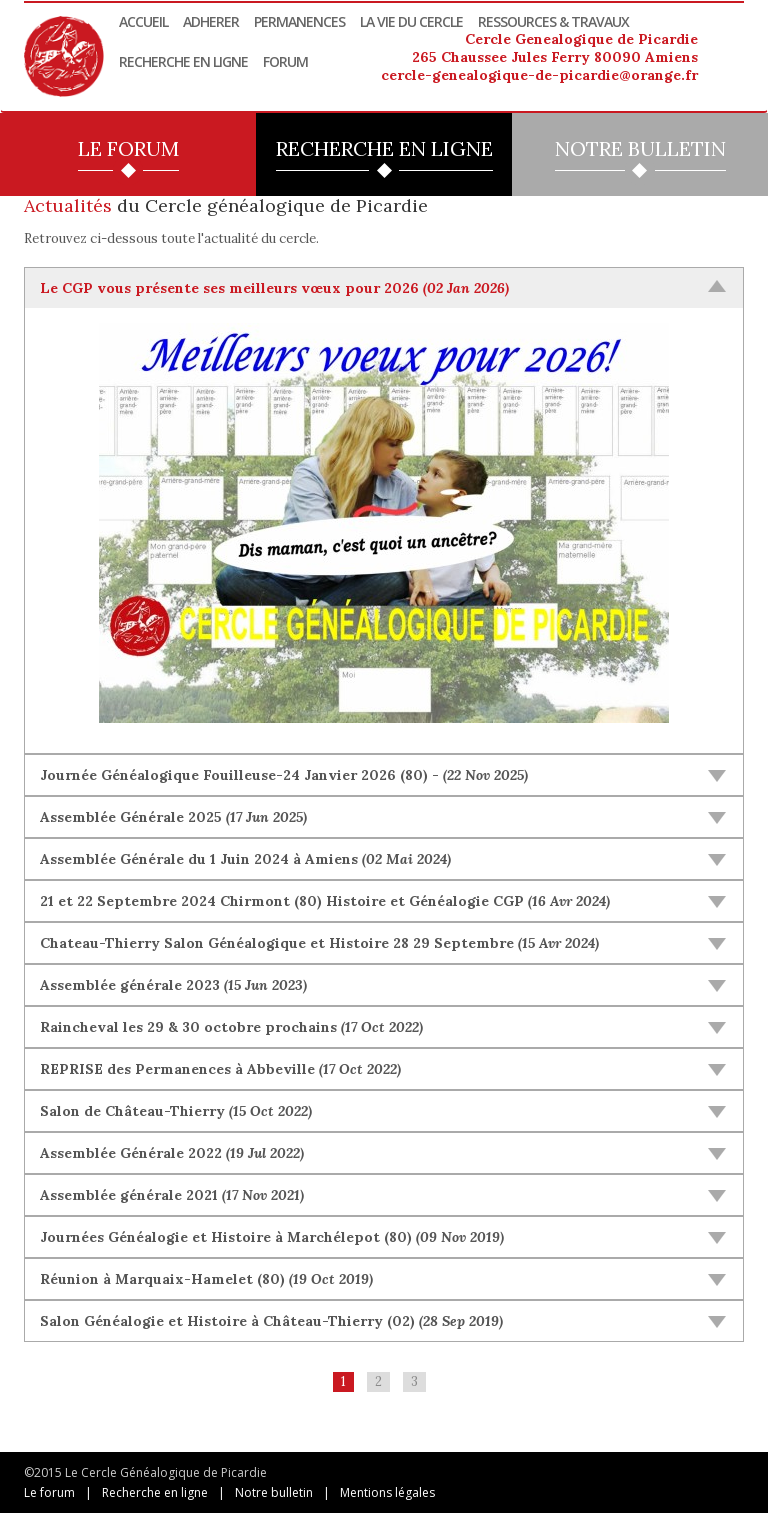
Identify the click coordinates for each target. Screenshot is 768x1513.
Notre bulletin (274, 1492)
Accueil (143, 21)
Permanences (299, 21)
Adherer (211, 21)
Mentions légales (387, 1492)
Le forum (49, 1492)
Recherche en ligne (183, 61)
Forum (285, 61)
